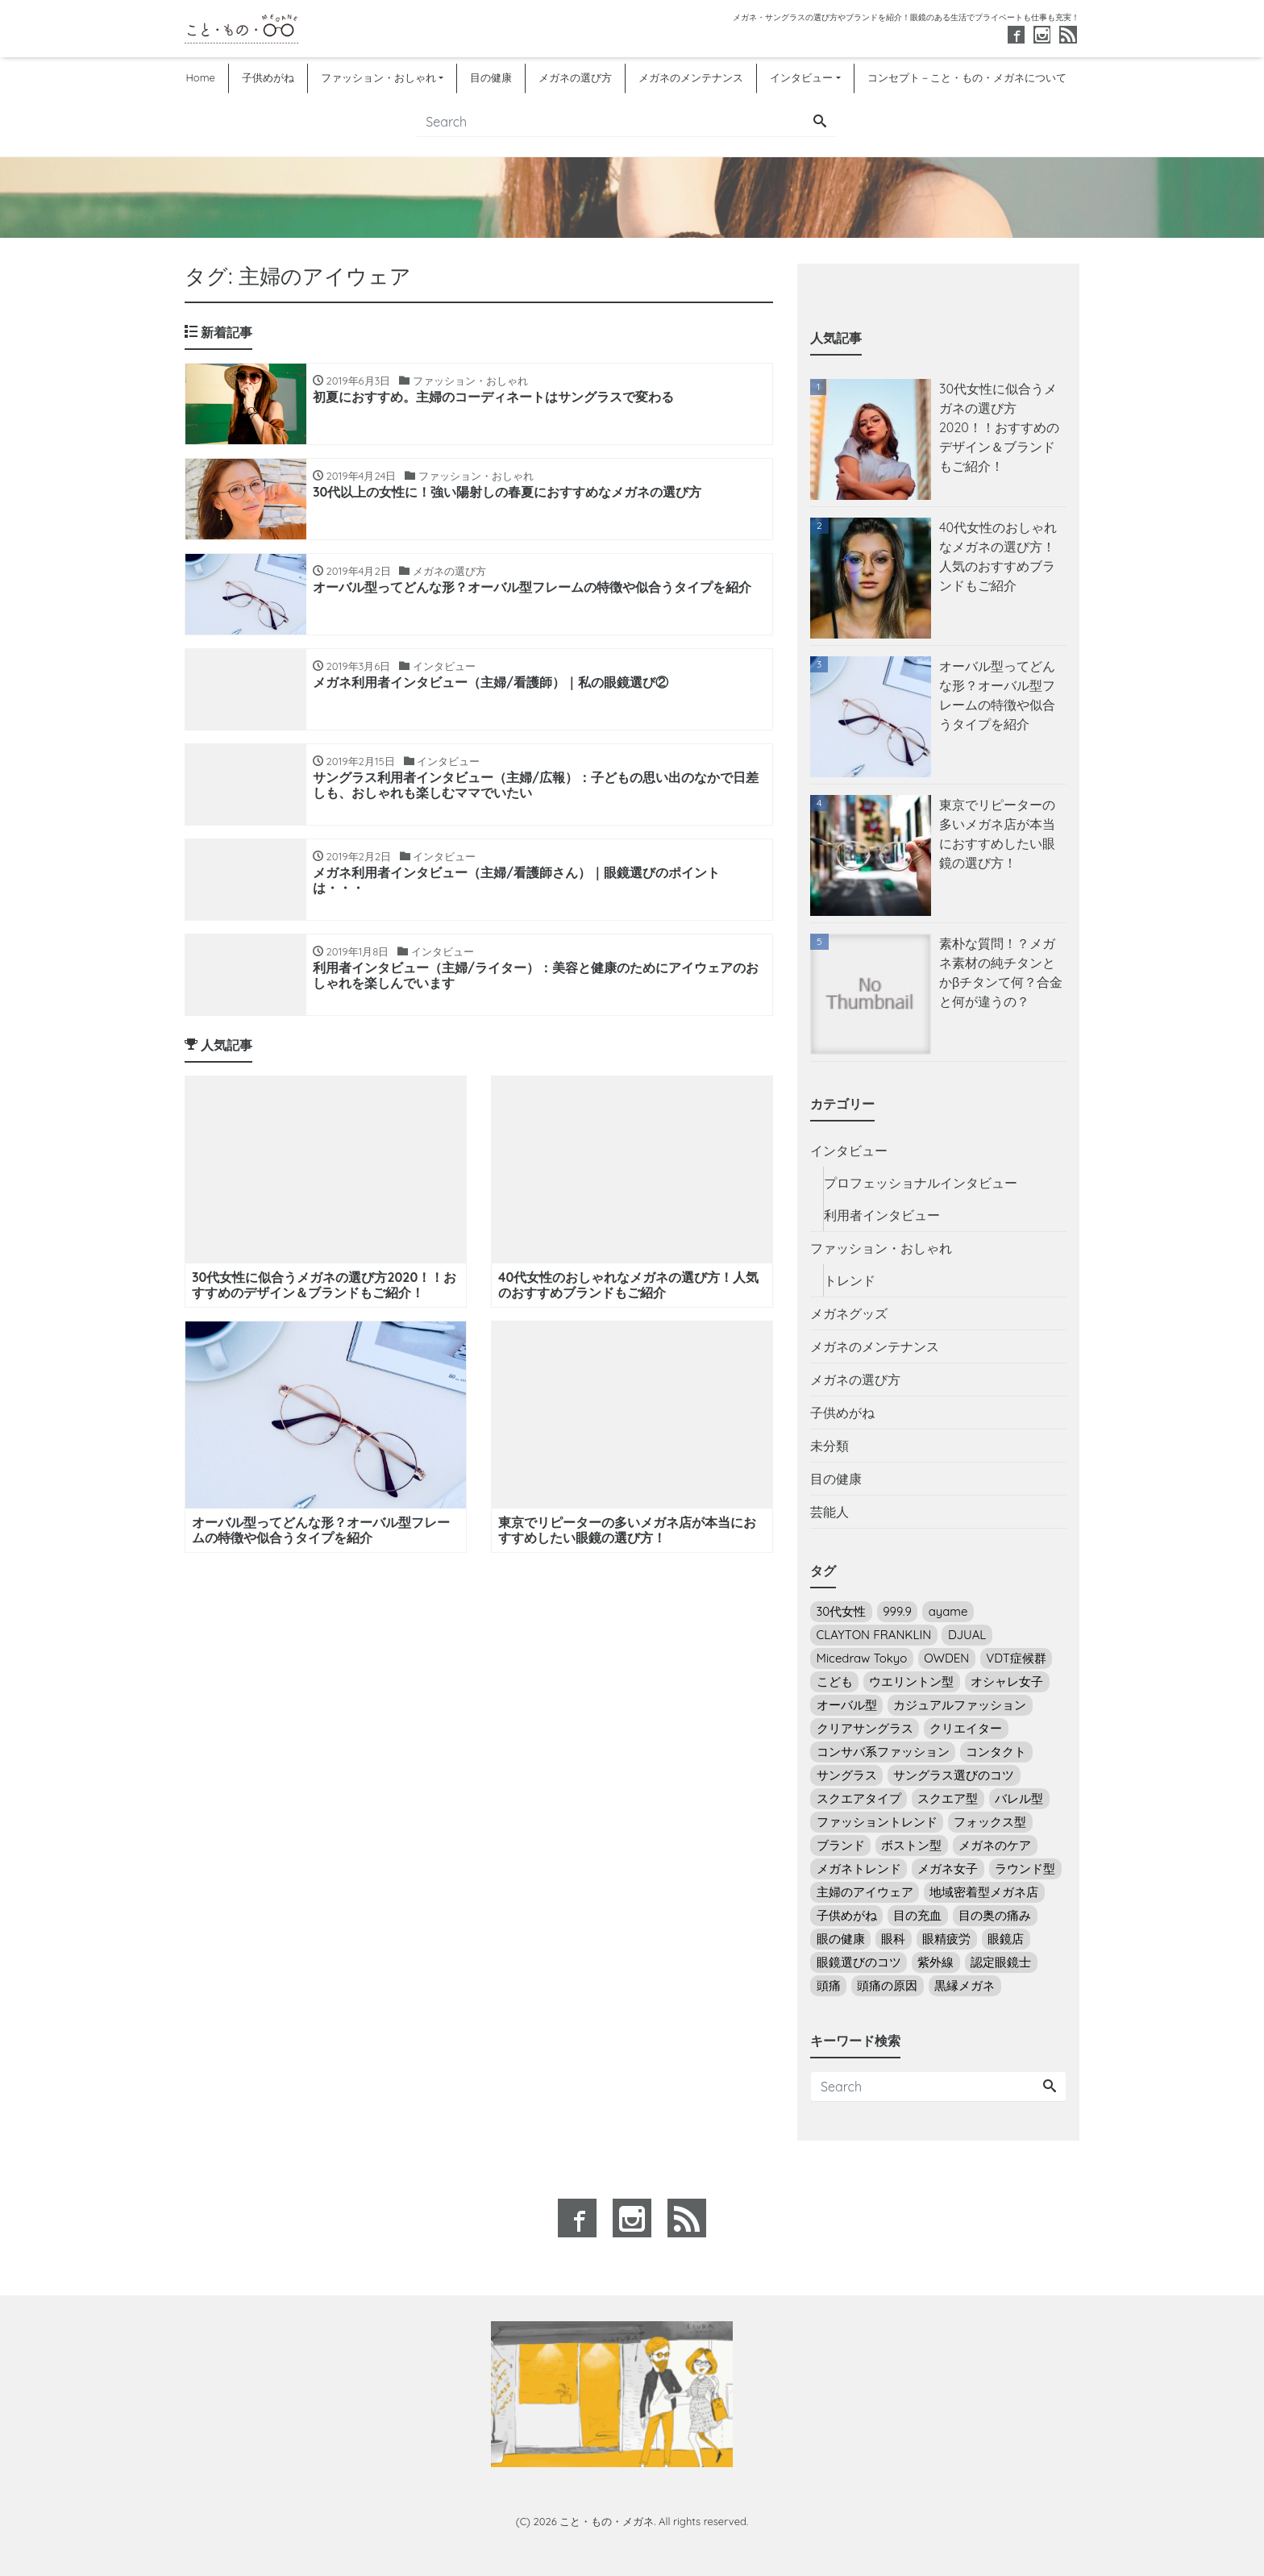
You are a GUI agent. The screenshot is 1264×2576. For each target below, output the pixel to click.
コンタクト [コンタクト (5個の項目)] (996, 1751)
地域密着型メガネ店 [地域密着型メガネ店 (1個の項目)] (983, 1892)
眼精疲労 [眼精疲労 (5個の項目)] (946, 1938)
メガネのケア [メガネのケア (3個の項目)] (994, 1845)
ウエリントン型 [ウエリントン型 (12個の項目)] (911, 1681)
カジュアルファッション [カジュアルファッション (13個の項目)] (959, 1704)
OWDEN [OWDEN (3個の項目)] (946, 1658)
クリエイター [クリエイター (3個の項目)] (965, 1728)
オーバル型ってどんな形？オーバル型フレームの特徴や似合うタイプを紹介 (997, 695)
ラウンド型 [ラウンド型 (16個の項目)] (1025, 1868)
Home (199, 77)
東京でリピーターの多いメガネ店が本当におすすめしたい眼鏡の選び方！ (997, 834)
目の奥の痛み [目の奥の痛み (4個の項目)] (994, 1915)
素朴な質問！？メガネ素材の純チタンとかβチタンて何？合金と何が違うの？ (1000, 972)
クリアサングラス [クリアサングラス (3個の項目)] (865, 1728)
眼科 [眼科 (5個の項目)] (893, 1938)
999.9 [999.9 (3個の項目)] (897, 1611)
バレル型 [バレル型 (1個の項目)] (1019, 1798)
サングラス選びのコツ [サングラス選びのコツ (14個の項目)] (953, 1775)
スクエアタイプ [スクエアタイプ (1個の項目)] (859, 1798)
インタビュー (801, 77)
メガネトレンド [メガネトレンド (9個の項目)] (859, 1868)
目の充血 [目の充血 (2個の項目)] (917, 1915)
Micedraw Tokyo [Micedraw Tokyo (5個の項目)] (862, 1658)
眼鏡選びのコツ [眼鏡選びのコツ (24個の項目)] (859, 1962)
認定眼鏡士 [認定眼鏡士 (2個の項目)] (1001, 1962)
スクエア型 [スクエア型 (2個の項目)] (947, 1798)
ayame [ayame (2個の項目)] (948, 1611)
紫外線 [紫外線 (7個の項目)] (935, 1962)
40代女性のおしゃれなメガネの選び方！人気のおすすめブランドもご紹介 (998, 556)
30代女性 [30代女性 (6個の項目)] (842, 1611)
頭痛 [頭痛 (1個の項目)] (829, 1985)
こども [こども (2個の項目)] (835, 1681)
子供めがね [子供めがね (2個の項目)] (847, 1915)
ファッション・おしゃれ (378, 77)
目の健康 (491, 77)
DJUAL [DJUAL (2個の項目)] (967, 1634)
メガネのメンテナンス (690, 77)
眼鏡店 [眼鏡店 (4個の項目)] (1006, 1938)
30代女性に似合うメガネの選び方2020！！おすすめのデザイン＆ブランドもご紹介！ (999, 427)
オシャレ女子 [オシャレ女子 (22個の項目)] (1007, 1681)
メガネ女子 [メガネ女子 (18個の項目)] (947, 1868)
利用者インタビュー (882, 1215)
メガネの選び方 (575, 77)
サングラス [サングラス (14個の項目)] (847, 1775)
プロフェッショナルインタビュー (920, 1183)
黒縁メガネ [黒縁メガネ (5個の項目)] (964, 1985)
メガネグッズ (849, 1313)
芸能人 (829, 1512)
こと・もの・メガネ (606, 2521)
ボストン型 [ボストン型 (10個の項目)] (911, 1845)
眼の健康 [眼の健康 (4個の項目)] (841, 1938)
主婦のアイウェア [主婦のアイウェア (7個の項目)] (865, 1892)
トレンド (849, 1280)
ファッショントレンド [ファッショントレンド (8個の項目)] (877, 1821)
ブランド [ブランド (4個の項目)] (841, 1845)
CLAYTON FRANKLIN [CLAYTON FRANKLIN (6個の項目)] (874, 1634)
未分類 (829, 1446)
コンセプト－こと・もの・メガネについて (966, 77)
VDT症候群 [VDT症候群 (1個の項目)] (1016, 1658)
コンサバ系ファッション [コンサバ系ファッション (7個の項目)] (883, 1751)
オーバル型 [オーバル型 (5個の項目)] (847, 1704)
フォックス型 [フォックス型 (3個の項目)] (990, 1821)
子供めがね (268, 77)
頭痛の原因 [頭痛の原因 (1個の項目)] (887, 1985)
